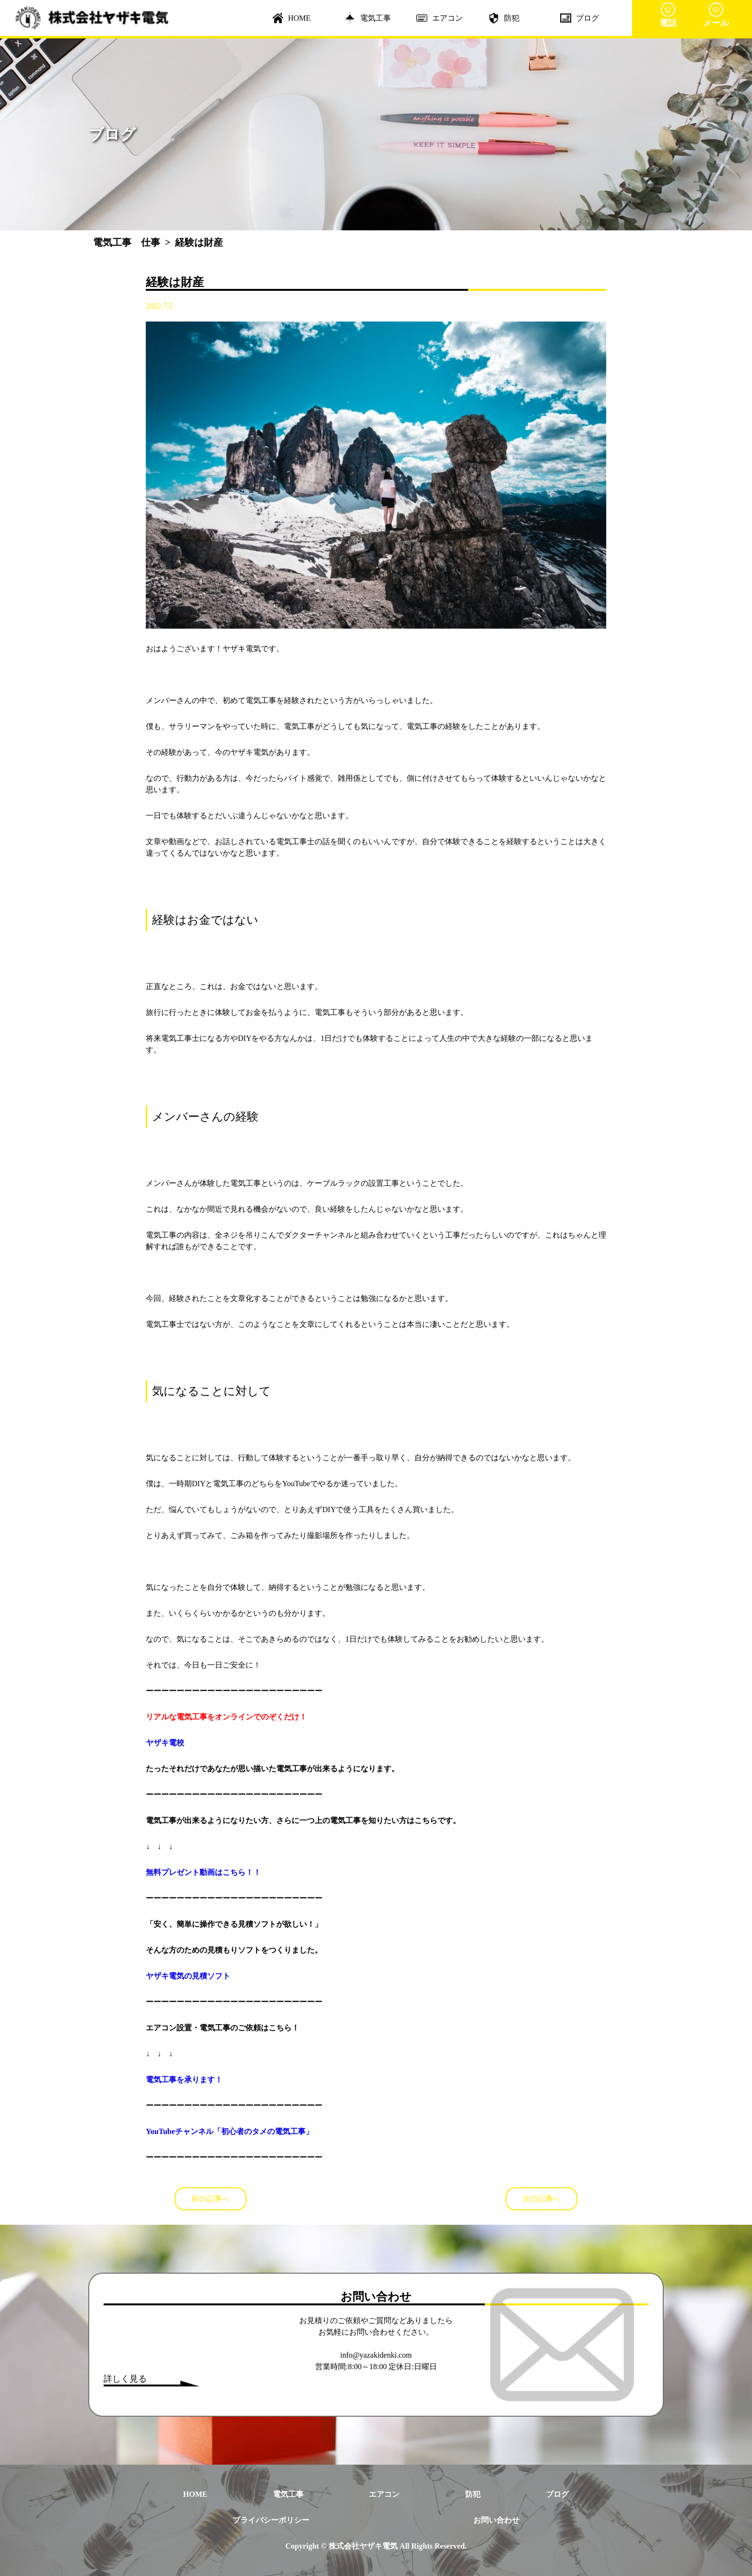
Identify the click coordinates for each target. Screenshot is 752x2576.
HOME (291, 18)
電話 (668, 15)
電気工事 (367, 18)
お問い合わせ (496, 2520)
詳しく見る (125, 2379)
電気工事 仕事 (126, 242)
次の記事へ (541, 2198)
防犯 (503, 18)
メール (716, 15)
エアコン (439, 18)
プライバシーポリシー (271, 2520)
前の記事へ (210, 2198)
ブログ (579, 18)
